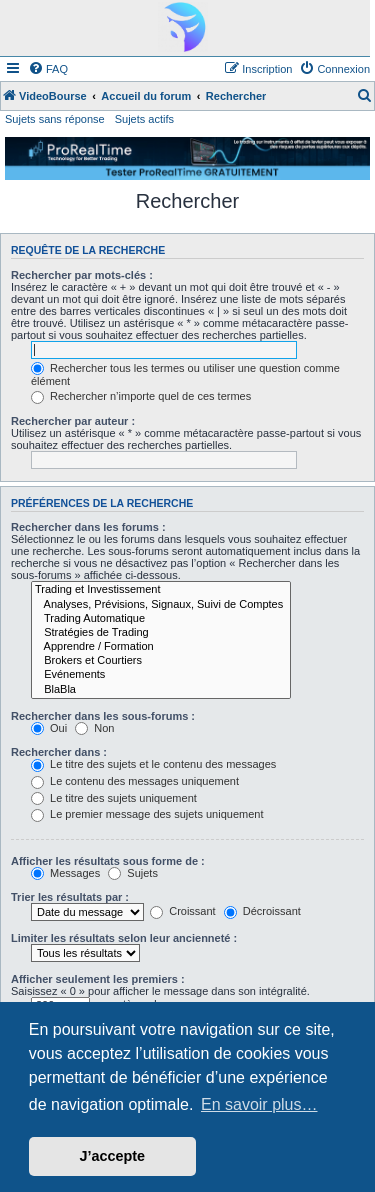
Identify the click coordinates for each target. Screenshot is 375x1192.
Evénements (161, 675)
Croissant (183, 911)
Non (94, 728)
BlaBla (161, 690)
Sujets (133, 873)
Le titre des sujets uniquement (114, 798)
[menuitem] (48, 69)
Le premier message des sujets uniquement (147, 814)
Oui (49, 728)
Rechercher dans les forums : (88, 527)
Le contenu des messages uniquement (135, 781)
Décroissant (262, 911)
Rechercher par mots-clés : (82, 275)
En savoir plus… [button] (259, 1104)
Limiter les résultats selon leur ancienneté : (124, 938)
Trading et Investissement (161, 590)
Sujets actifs (144, 119)
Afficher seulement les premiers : (98, 979)
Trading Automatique (161, 619)
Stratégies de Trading (161, 633)
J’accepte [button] (113, 1156)
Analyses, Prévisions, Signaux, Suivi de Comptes (161, 605)
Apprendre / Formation (161, 647)
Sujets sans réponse (55, 119)
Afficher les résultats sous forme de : (108, 861)
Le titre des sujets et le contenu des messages (153, 764)
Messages (65, 873)
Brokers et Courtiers (161, 661)
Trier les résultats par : (70, 897)
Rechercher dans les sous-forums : (103, 716)
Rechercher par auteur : (73, 421)
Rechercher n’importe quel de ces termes (141, 396)
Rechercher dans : (59, 752)
